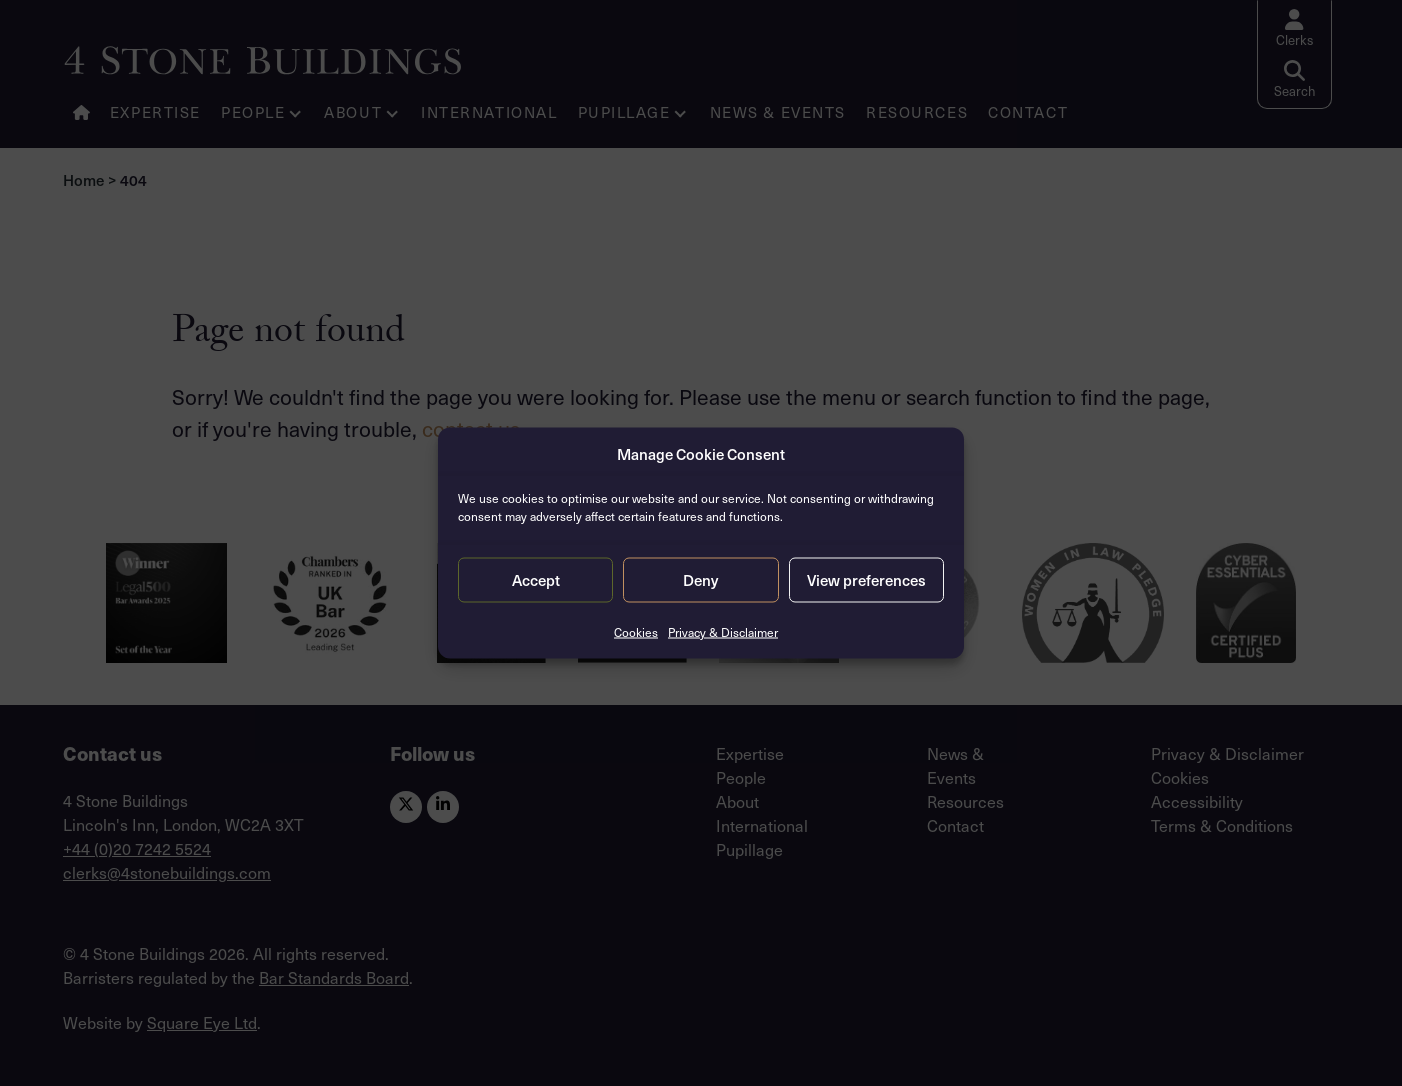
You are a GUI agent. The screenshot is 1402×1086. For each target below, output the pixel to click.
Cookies (636, 631)
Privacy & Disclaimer (723, 631)
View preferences (866, 580)
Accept (536, 580)
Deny (700, 580)
